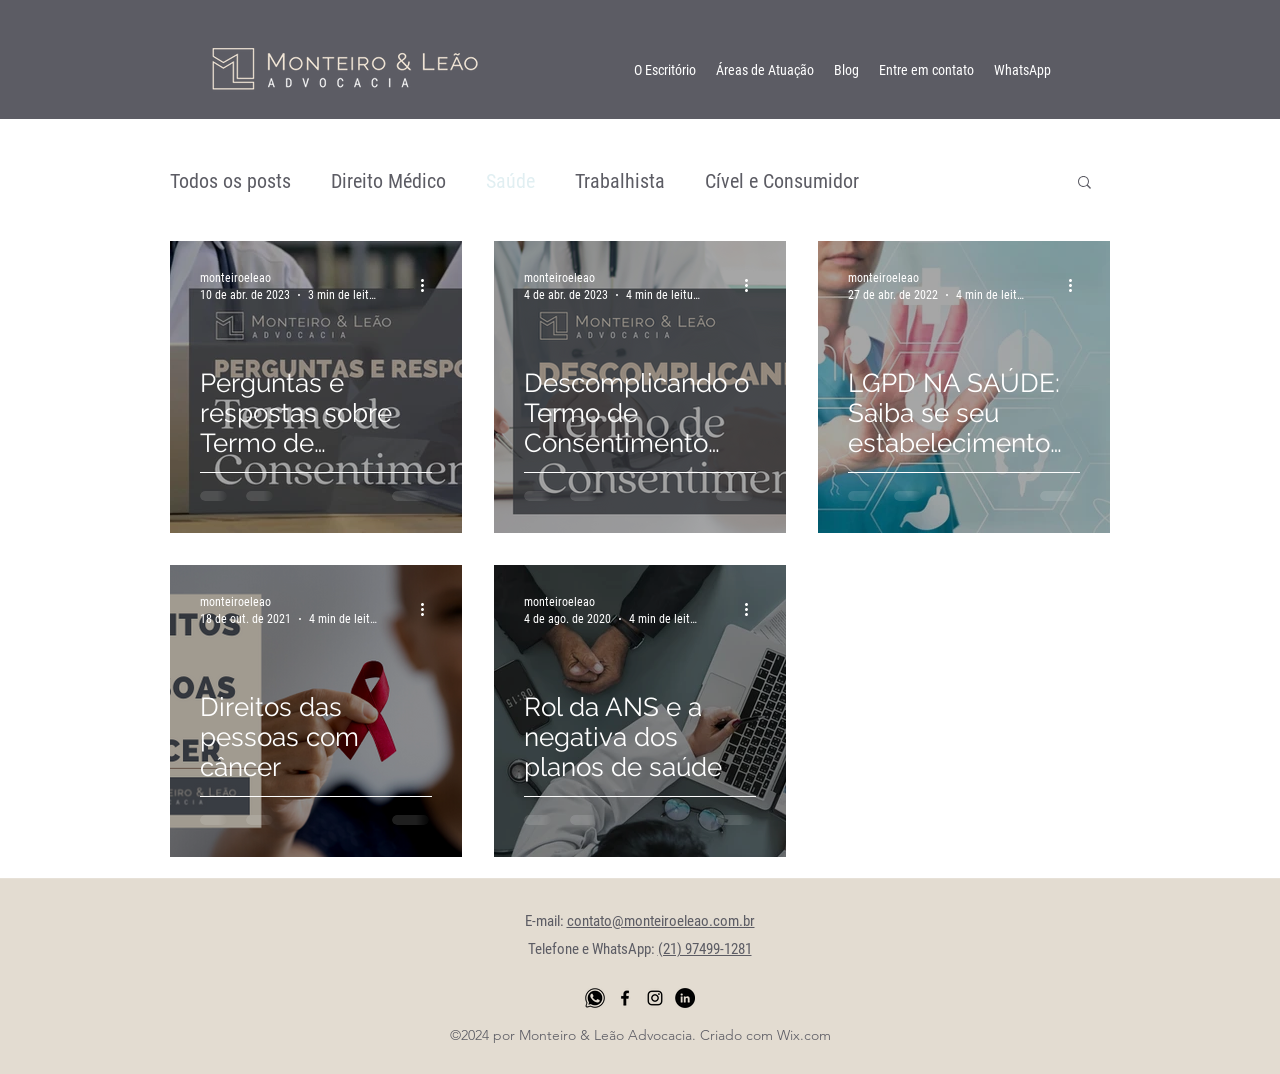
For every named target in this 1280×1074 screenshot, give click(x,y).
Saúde (510, 181)
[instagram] (655, 998)
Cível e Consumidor (782, 181)
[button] (1084, 183)
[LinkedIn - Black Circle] (685, 998)
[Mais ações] (429, 285)
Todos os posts (230, 181)
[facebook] (625, 998)
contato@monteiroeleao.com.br (661, 921)
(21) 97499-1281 (705, 949)
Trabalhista (620, 181)
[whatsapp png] (595, 998)
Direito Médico (388, 181)
